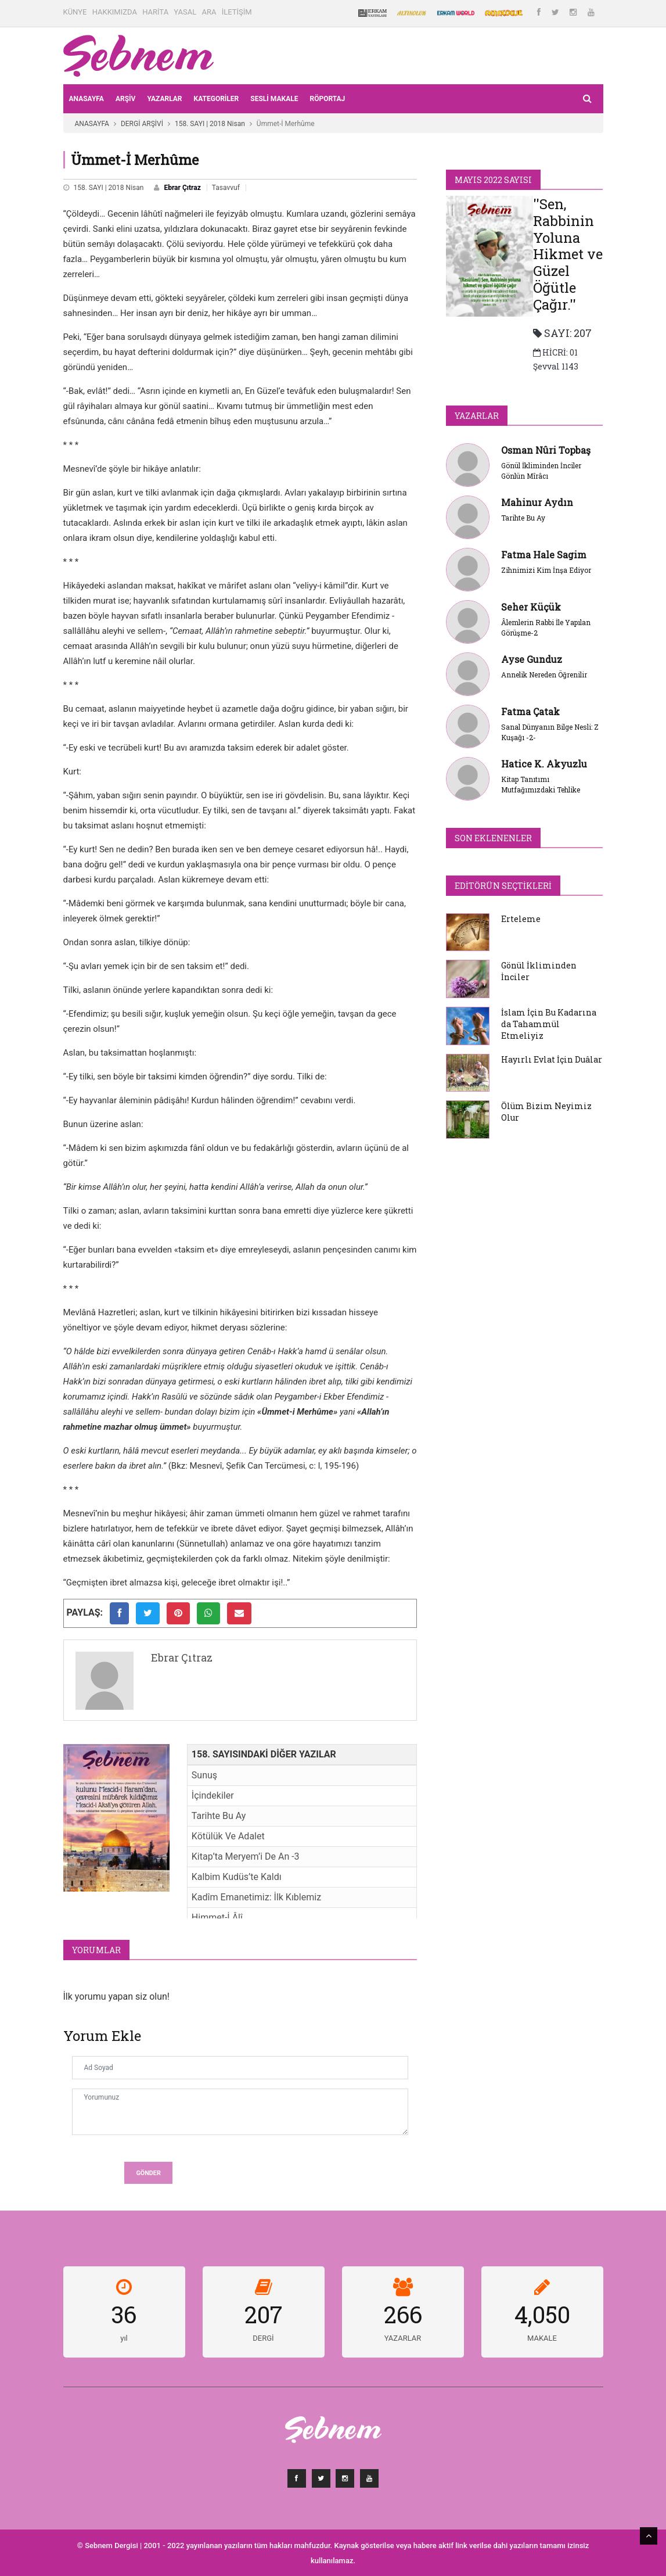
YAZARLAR (164, 99)
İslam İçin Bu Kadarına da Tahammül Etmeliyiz (548, 1024)
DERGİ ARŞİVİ (142, 124)
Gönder (148, 2173)
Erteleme (521, 918)
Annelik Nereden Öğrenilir (544, 674)
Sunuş (204, 1775)
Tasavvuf (226, 188)
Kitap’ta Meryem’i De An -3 (246, 1856)
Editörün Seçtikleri (503, 885)
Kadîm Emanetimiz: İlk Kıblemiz (256, 1897)
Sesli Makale (274, 99)
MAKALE (542, 2338)
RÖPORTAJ (327, 99)
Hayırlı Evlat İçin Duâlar (551, 1059)
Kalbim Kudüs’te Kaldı (237, 1876)
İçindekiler (213, 1795)
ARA (208, 12)
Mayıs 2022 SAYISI (493, 179)
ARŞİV (126, 99)
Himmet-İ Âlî (217, 1917)
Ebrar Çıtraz (182, 188)
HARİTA (155, 12)
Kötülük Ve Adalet (228, 1836)
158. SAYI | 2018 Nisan (210, 124)
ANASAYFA (86, 99)
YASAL (185, 12)
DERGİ (263, 2338)
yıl (124, 2338)
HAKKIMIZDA (114, 12)
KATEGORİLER (216, 99)
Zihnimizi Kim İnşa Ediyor (546, 570)
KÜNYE (75, 12)
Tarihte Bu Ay (219, 1815)
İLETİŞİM (237, 12)
